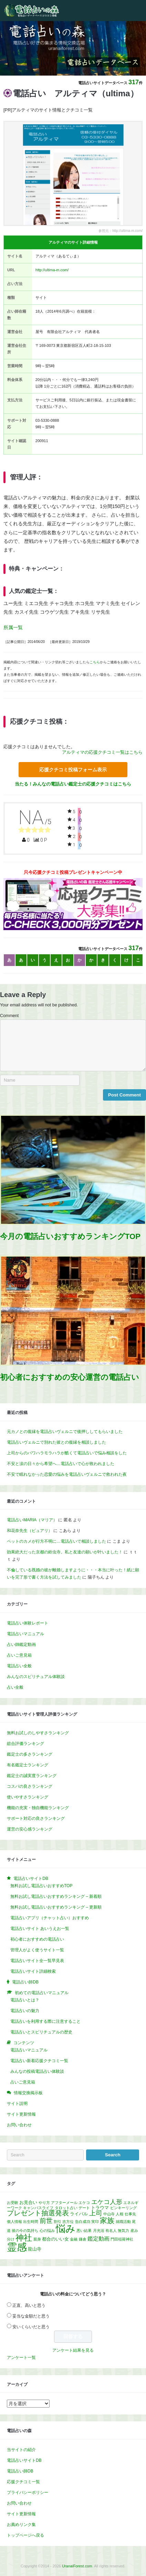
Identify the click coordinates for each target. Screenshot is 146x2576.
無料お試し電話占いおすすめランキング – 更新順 (56, 1907)
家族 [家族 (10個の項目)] (107, 2220)
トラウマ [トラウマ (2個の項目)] (100, 2207)
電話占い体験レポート (27, 1623)
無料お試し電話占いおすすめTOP (41, 1885)
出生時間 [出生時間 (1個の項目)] (30, 2221)
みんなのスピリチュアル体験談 (36, 1676)
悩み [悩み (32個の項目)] (65, 2228)
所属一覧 (13, 627)
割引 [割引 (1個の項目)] (57, 2221)
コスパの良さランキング (29, 1786)
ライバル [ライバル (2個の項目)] (79, 2213)
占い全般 (15, 1687)
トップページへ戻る (25, 2535)
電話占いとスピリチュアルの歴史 (41, 2032)
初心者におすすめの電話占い (37, 1939)
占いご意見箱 (19, 1655)
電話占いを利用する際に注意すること (45, 2021)
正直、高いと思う (28, 2305)
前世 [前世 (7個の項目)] (46, 2220)
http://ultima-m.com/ (52, 270)
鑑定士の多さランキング (29, 1754)
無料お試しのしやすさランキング (38, 1732)
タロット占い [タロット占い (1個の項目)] (66, 2208)
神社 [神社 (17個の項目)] (23, 2237)
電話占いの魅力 (24, 2010)
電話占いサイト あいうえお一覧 (39, 1928)
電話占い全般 (19, 1665)
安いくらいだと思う (31, 2326)
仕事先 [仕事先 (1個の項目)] (130, 2214)
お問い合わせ (19, 2125)
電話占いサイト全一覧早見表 (37, 1960)
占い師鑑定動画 (21, 1644)
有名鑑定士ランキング (27, 1765)
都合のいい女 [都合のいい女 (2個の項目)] (55, 2239)
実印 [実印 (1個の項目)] (95, 2221)
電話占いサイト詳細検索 (33, 1971)
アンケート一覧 (21, 2357)
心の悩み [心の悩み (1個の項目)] (47, 2230)
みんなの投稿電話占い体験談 (37, 2071)
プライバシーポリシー (27, 2492)
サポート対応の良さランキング (36, 1818)
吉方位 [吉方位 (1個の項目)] (68, 2221)
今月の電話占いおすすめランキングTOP (70, 1236)
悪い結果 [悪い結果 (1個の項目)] (84, 2230)
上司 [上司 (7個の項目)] (95, 2213)
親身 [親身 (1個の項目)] (37, 2239)
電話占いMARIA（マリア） (32, 1520)
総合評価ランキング (25, 1743)
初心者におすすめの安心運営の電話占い (69, 1377)
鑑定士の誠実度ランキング (31, 1775)
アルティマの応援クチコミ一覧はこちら (102, 752)
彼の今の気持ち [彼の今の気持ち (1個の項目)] (25, 2230)
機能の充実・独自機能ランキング (38, 1807)
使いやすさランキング (27, 1797)
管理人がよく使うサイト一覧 (37, 1950)
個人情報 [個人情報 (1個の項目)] (14, 2221)
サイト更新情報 (21, 2114)
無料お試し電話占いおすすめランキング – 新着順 (56, 1896)
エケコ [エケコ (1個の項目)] (84, 2203)
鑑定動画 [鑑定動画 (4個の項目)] (98, 2238)
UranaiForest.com (77, 2566)
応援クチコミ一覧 (23, 2481)
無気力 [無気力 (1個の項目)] (123, 2230)
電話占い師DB (20, 2471)
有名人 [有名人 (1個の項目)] (111, 2230)
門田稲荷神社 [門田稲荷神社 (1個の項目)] (122, 2239)
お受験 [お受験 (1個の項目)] (12, 2203)
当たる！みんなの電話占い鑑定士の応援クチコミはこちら (73, 784)
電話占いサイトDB (24, 2460)
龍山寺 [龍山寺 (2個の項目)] (34, 2249)
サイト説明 (17, 2103)
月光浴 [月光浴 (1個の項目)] (98, 2230)
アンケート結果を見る (73, 2350)
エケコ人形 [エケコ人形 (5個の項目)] (106, 2201)
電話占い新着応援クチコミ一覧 (39, 2060)
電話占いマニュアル (25, 1633)
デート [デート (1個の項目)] (84, 2208)
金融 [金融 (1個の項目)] (73, 2239)
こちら (95, 662)
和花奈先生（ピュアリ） (29, 1530)
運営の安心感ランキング (29, 1829)
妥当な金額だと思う (31, 2316)
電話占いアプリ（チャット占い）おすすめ (49, 1917)
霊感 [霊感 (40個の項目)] (17, 2247)
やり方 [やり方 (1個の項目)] (44, 2203)
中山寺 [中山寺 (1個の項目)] (109, 2214)
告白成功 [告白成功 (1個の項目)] (82, 2221)
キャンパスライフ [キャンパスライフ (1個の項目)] (38, 2208)
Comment (9, 1015)
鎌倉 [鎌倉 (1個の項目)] (82, 2239)
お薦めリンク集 (21, 2524)
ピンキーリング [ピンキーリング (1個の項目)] (123, 2208)
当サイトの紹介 (21, 2449)
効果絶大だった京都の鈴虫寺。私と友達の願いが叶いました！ (65, 1552)
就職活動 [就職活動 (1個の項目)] (123, 2221)
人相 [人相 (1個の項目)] (119, 2214)
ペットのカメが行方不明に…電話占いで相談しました (56, 1541)
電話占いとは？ (24, 2000)
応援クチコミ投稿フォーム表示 (73, 769)
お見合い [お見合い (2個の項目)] (28, 2202)
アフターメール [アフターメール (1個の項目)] (64, 2203)
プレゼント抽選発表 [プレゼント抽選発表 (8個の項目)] (38, 2213)
